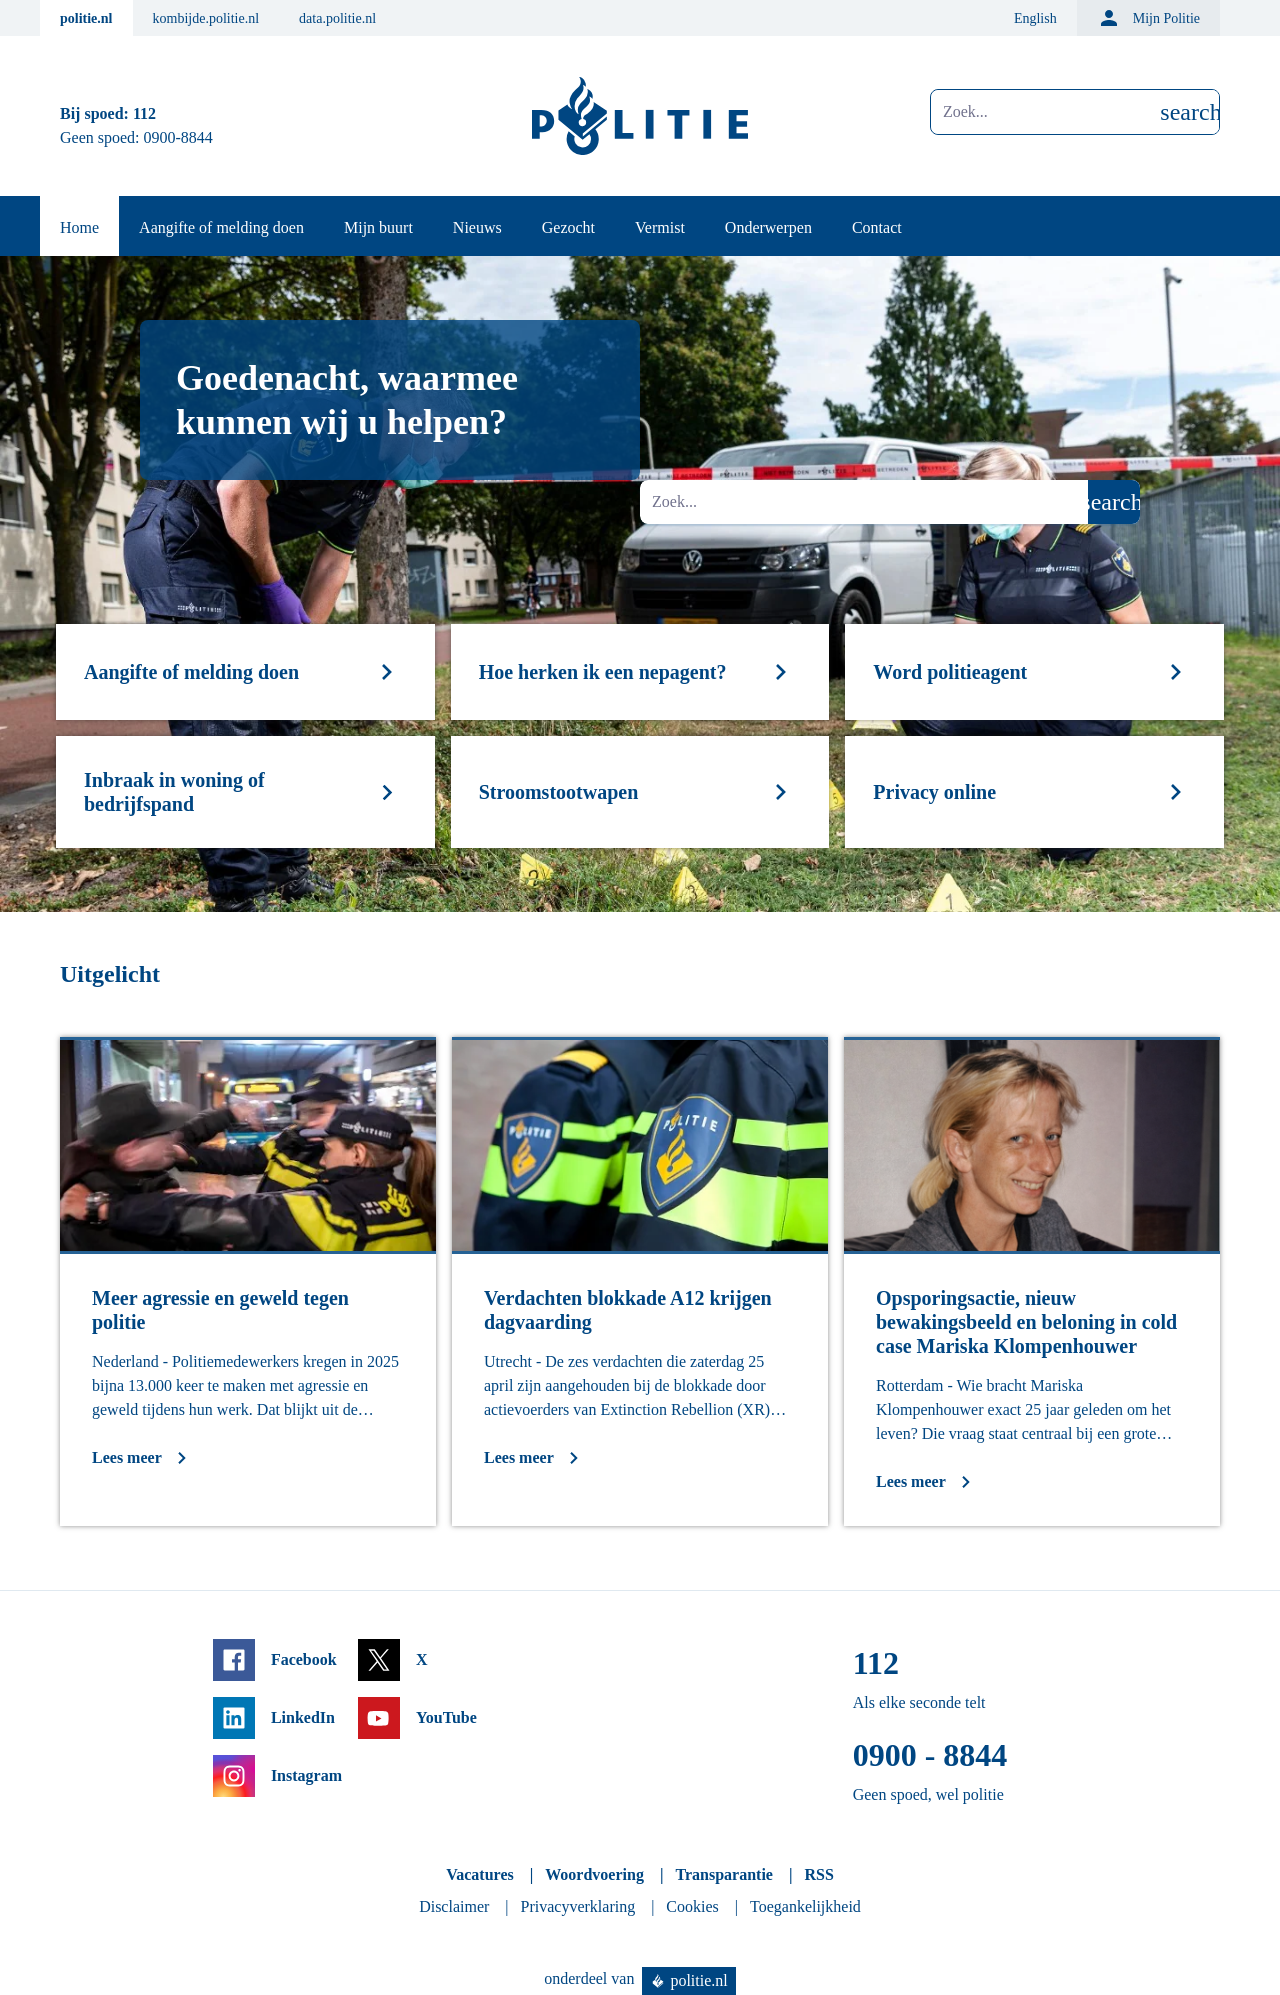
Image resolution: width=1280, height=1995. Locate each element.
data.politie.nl (337, 18)
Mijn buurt (378, 227)
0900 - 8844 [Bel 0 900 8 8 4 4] (930, 1755)
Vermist (660, 227)
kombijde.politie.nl (206, 18)
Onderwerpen (768, 227)
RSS (818, 1874)
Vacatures (480, 1874)
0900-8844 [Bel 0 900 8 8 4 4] (178, 137)
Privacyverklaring (578, 1906)
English (1035, 18)
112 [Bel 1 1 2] (144, 113)
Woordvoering (594, 1874)
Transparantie (723, 1874)
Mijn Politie (1148, 18)
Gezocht (568, 227)
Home (79, 227)
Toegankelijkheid (805, 1906)
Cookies (692, 1906)
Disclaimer (454, 1906)
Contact (877, 227)
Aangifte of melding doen (221, 227)
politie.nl (86, 18)
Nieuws (477, 227)
